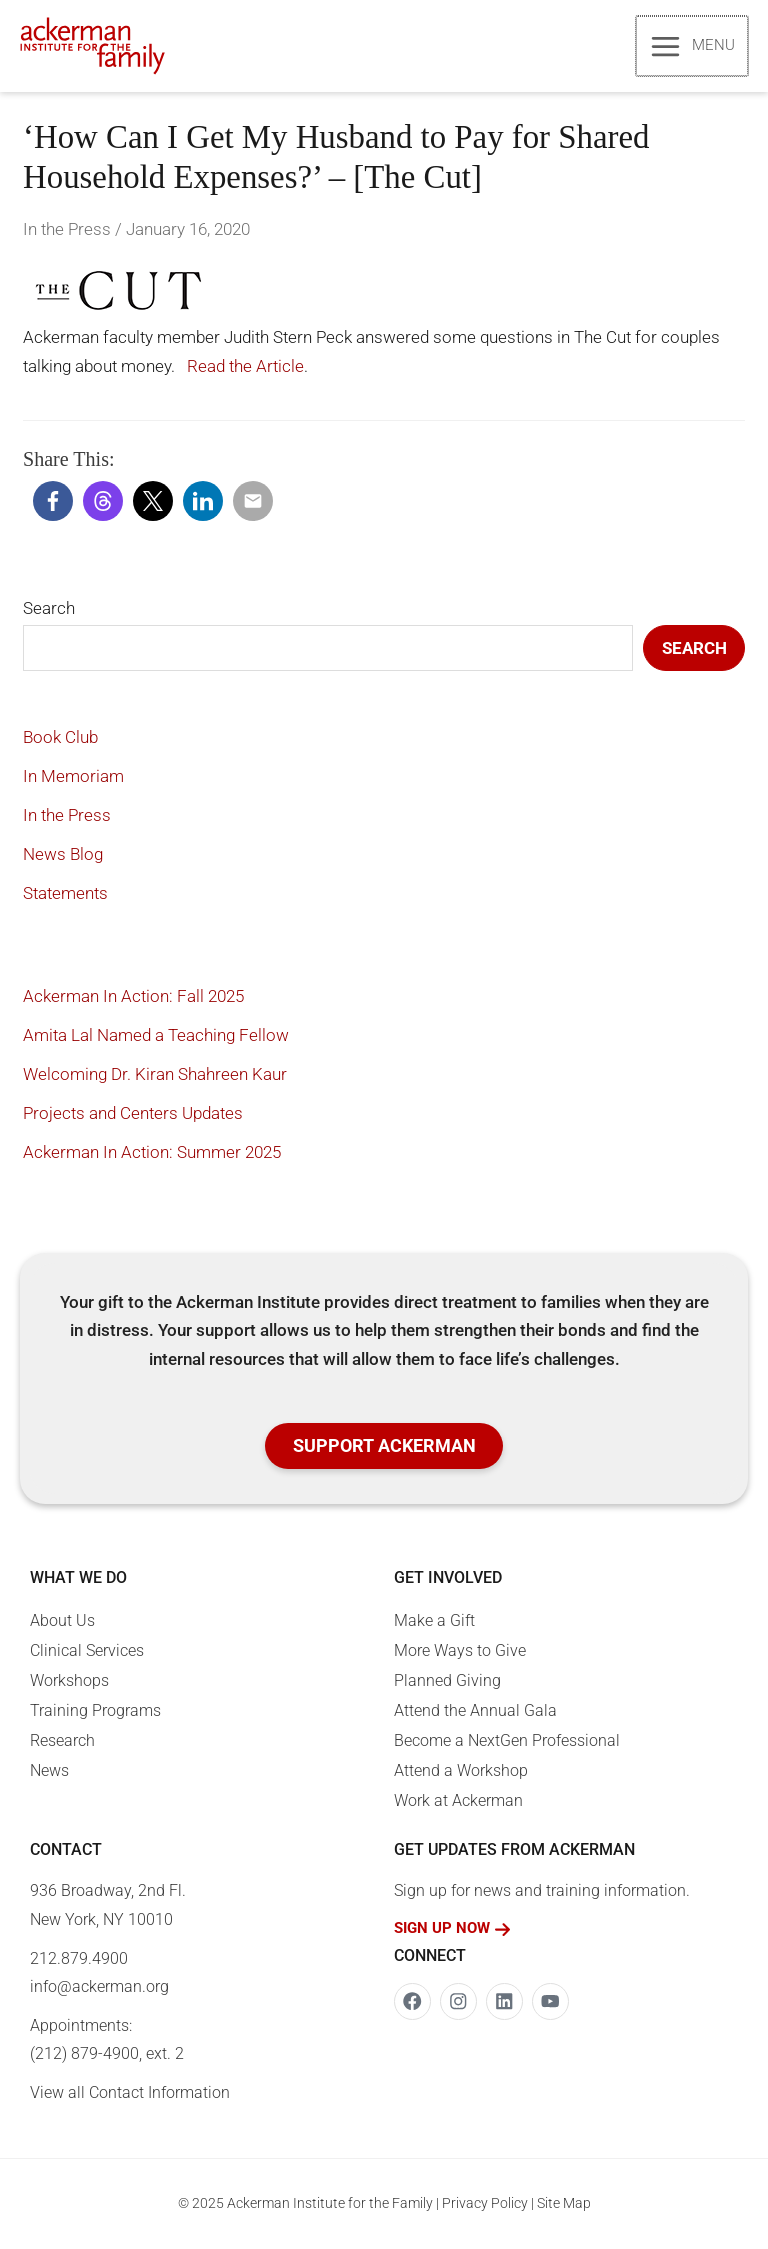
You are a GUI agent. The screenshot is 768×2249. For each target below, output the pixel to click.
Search (49, 610)
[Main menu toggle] (693, 46)
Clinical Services (87, 1652)
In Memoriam (73, 778)
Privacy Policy (485, 2205)
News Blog (63, 856)
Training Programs (95, 1712)
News (49, 1772)
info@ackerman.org (99, 1988)
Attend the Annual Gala (475, 1712)
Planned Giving (447, 1682)
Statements (65, 895)
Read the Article (243, 368)
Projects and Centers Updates (133, 1115)
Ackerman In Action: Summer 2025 (152, 1154)
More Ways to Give (460, 1652)
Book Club (60, 739)
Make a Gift (434, 1622)
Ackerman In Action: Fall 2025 (133, 998)
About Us (62, 1622)
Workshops (69, 1682)
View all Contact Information (130, 2094)
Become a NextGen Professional (507, 1742)
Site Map (564, 2205)
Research (62, 1742)
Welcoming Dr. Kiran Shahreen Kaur (155, 1076)
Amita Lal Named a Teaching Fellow (156, 1037)
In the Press (67, 231)
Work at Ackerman (458, 1802)
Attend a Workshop (461, 1772)
